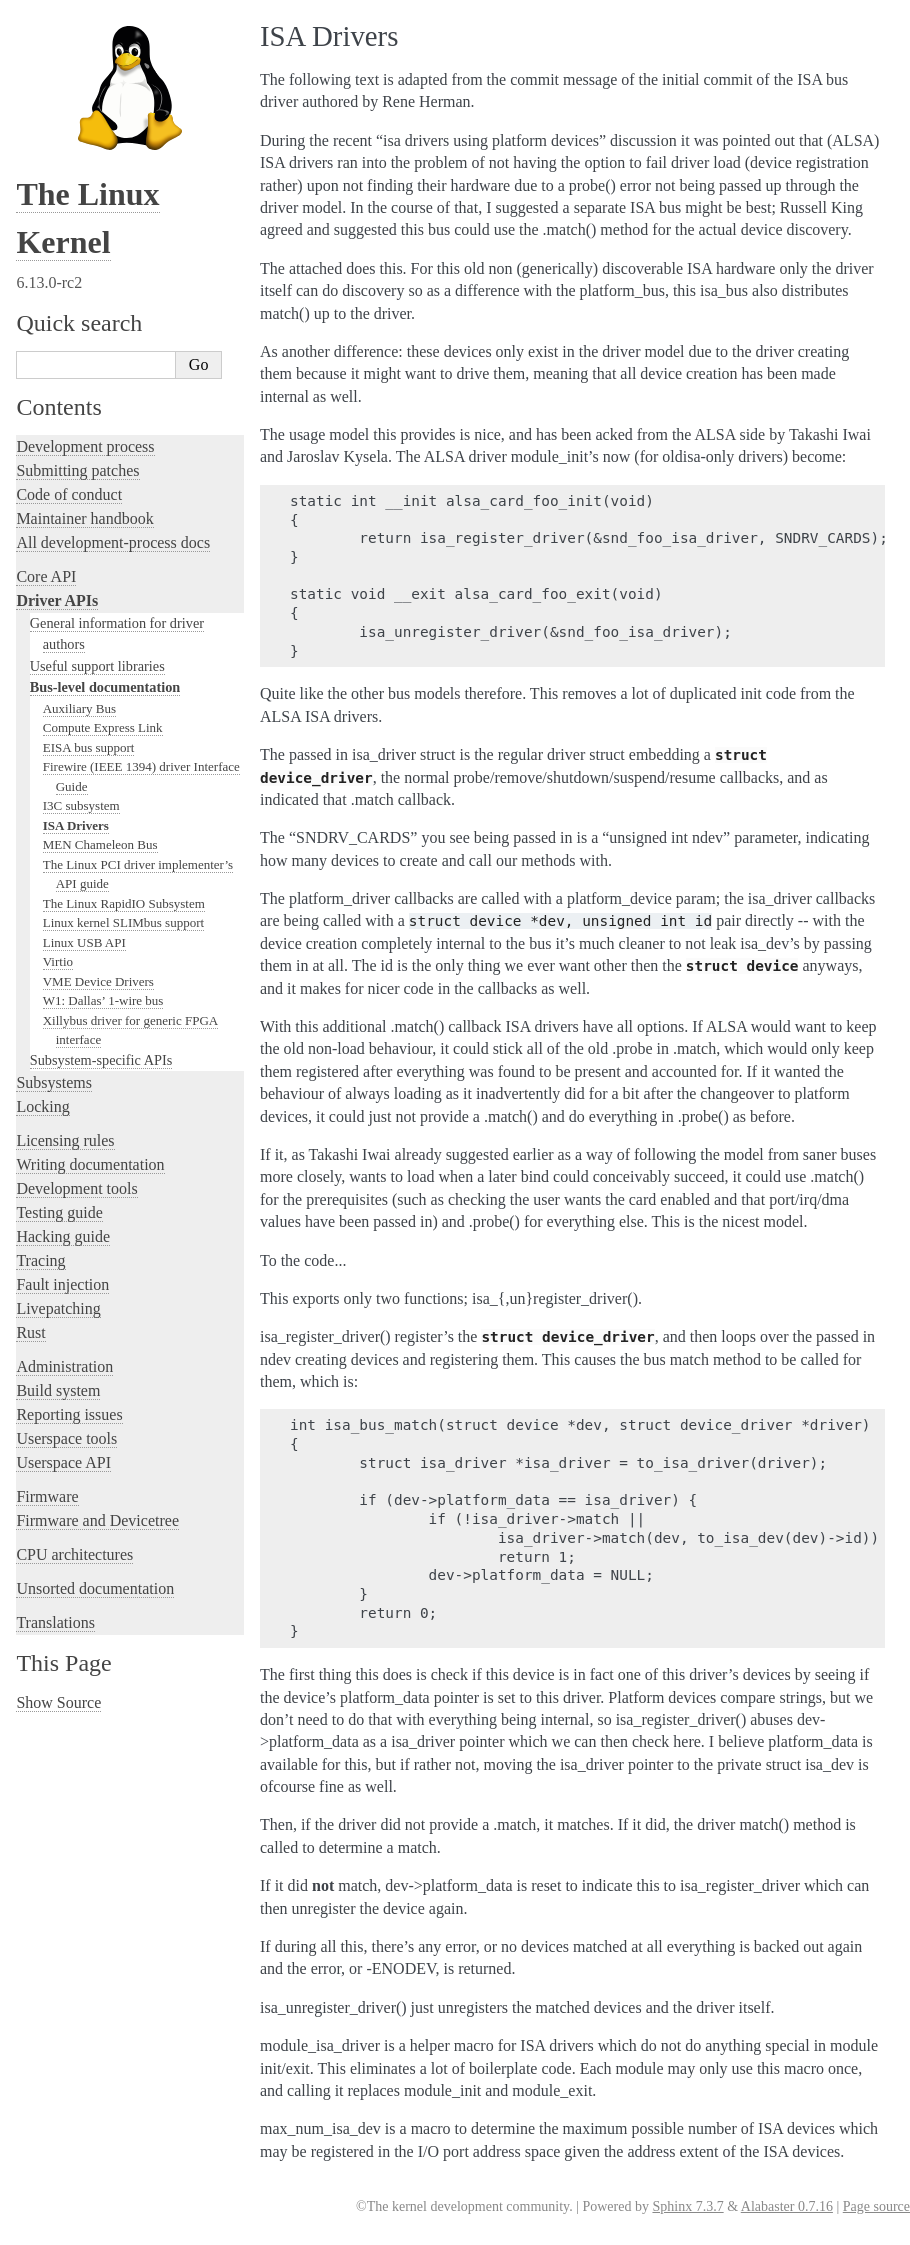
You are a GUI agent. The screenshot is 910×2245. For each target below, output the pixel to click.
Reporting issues (69, 1414)
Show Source (58, 1702)
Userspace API (63, 1462)
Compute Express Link (103, 727)
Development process (85, 446)
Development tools (76, 1188)
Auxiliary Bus (79, 708)
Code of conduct (69, 494)
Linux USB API (84, 942)
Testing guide (59, 1212)
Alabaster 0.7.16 (787, 2206)
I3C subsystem (81, 805)
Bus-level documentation (105, 687)
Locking (42, 1106)
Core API (46, 576)
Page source (876, 2206)
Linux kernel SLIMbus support (123, 922)
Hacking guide (63, 1236)
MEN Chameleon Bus (100, 844)
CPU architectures (74, 1554)
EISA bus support (89, 747)
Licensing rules (65, 1140)
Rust (30, 1332)
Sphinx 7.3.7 (687, 2206)
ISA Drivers (76, 825)
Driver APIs (57, 600)
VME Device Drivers (98, 981)
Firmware (47, 1496)
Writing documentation (90, 1164)
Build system (58, 1390)
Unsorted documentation (95, 1588)
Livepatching (58, 1308)
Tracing (40, 1260)
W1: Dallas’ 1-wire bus (103, 1000)
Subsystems (54, 1082)
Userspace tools (66, 1438)
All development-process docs (113, 542)
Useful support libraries (97, 666)
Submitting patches (77, 470)
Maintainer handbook (84, 518)
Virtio (58, 961)
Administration (64, 1366)
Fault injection (62, 1284)
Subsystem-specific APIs (101, 1060)
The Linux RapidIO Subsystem (124, 903)
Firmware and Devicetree (97, 1520)
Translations (55, 1622)
